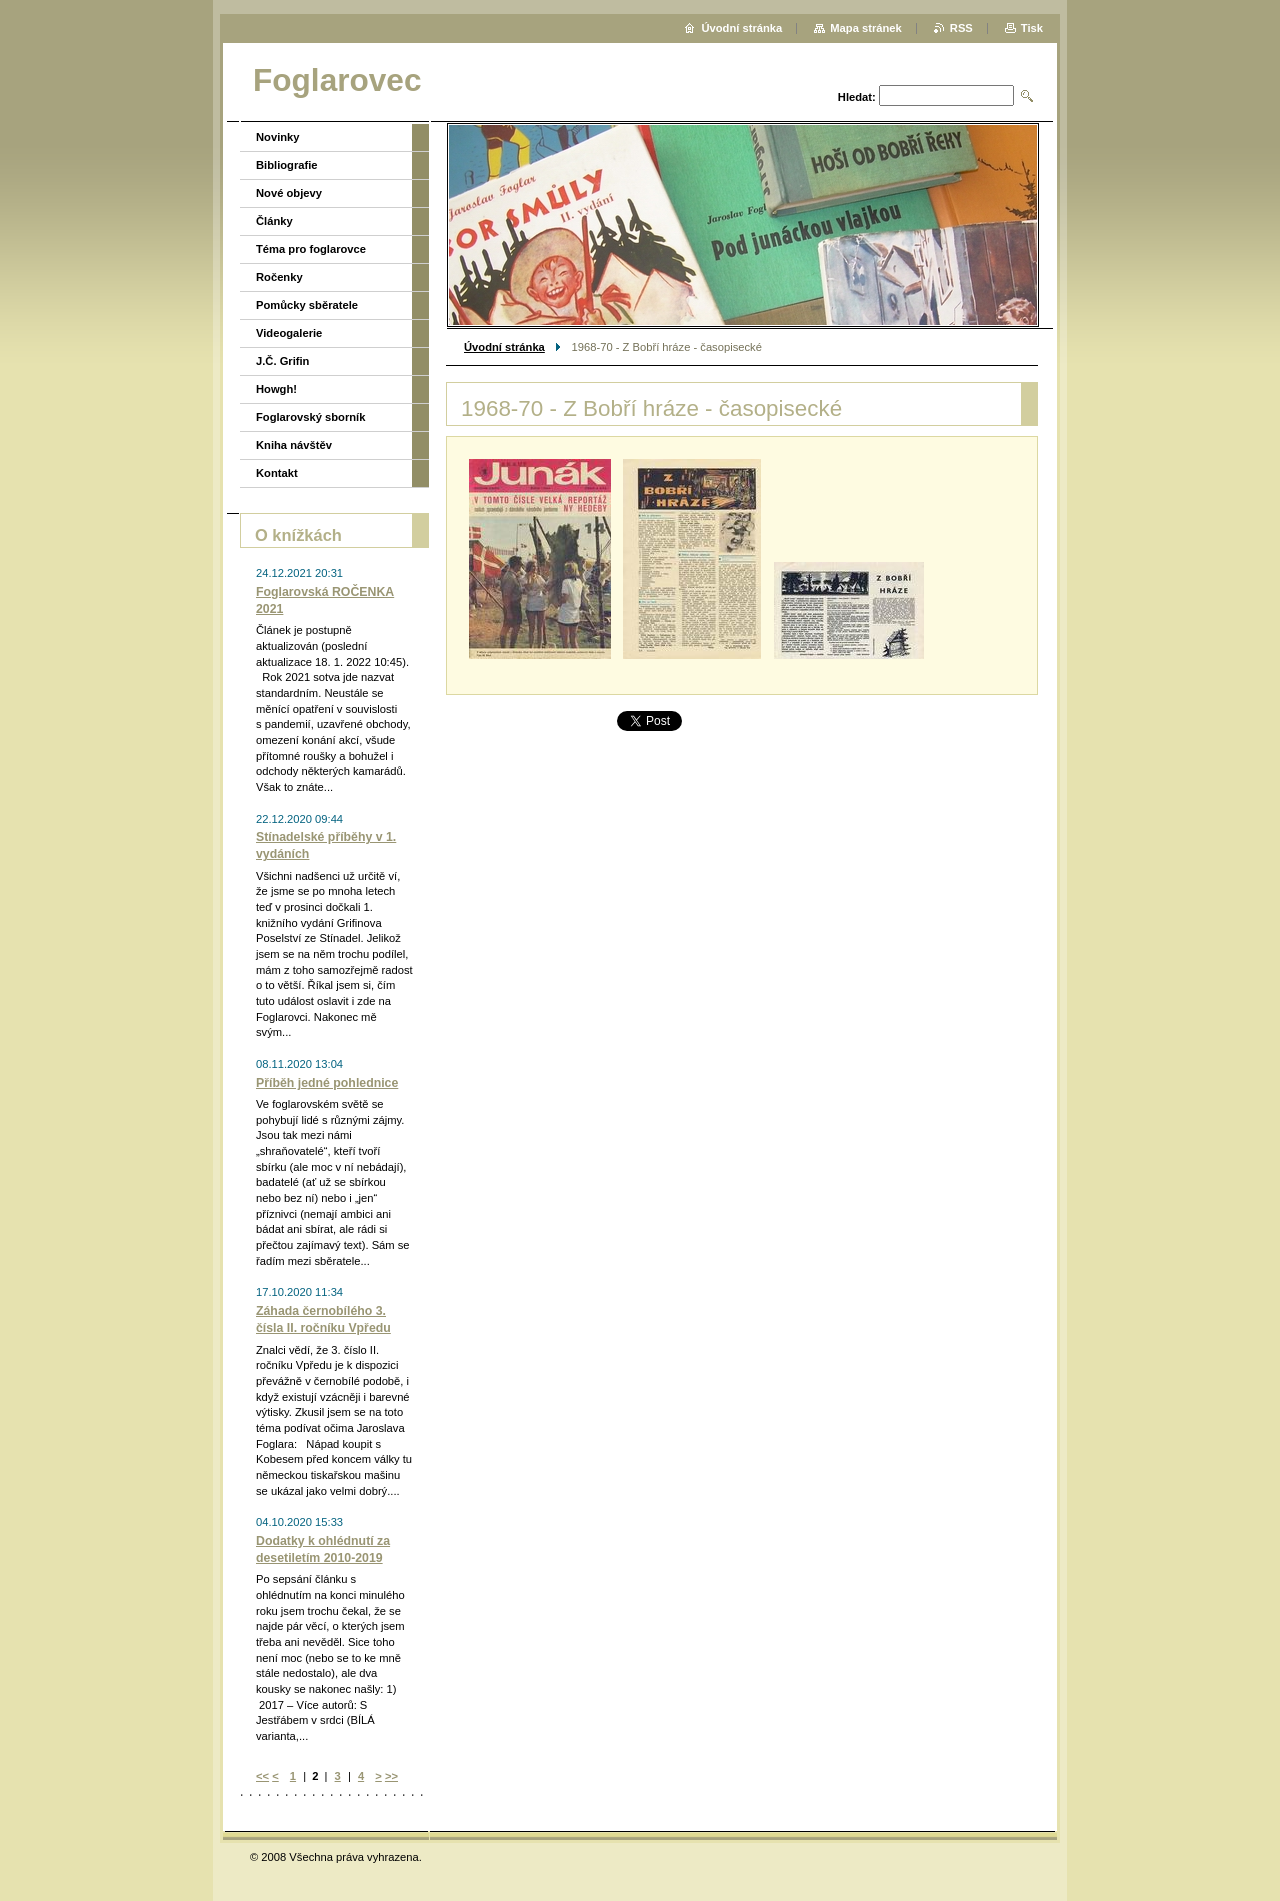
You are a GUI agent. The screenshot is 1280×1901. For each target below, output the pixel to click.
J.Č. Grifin (282, 361)
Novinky (278, 137)
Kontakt (277, 473)
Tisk (1032, 28)
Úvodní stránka (504, 347)
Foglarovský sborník (310, 417)
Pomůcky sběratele (307, 305)
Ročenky (279, 277)
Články (274, 221)
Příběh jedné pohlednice (327, 1083)
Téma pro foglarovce (311, 249)
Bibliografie (287, 165)
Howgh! (276, 389)
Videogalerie (289, 333)
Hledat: (857, 97)
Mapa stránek (866, 28)
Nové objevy (289, 193)
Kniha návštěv (294, 445)
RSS (961, 28)
